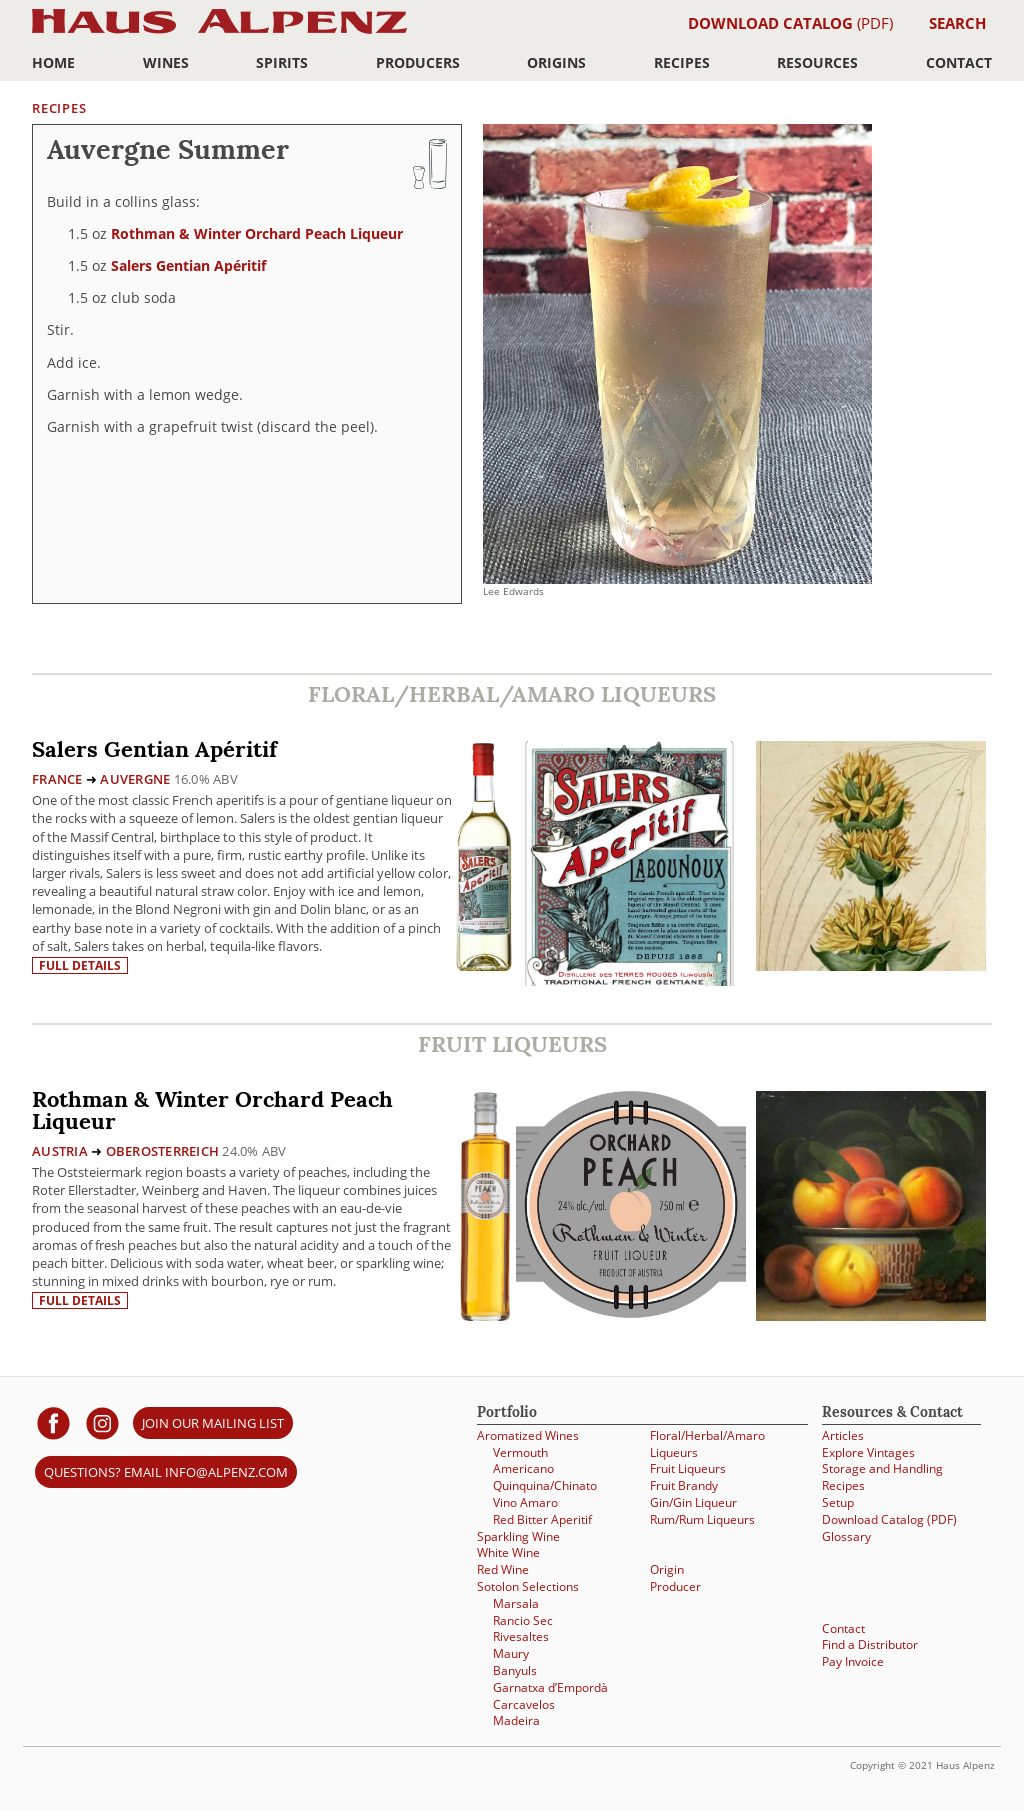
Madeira (516, 1720)
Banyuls (515, 1670)
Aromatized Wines (528, 1435)
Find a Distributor (870, 1644)
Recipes (682, 62)
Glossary (846, 1536)
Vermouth (520, 1452)
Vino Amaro (525, 1502)
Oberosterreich (163, 1151)
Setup (838, 1502)
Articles (843, 1435)
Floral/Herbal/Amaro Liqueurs (707, 1444)
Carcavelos (524, 1704)
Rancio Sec (523, 1620)
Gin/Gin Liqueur (693, 1502)
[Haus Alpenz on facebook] (53, 1422)
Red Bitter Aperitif (542, 1519)
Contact (959, 62)
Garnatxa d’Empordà (550, 1687)
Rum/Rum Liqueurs (702, 1519)
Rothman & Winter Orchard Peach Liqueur (257, 233)
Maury (511, 1653)
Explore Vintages (868, 1452)
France (57, 779)
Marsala (516, 1603)
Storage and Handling (882, 1468)
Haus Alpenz (219, 32)
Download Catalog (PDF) (889, 1519)
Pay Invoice (853, 1661)
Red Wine (503, 1569)
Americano (523, 1468)
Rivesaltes (521, 1636)
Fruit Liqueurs (688, 1468)
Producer (675, 1586)
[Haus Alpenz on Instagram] (102, 1422)
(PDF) (790, 23)
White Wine (508, 1552)
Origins (556, 62)
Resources (817, 62)
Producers (418, 62)
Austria (60, 1151)
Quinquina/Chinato (545, 1485)
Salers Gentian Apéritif (188, 265)
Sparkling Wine (518, 1536)
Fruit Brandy (684, 1485)
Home (53, 62)
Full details (80, 965)
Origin (667, 1569)
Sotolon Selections (528, 1586)
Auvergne (135, 779)
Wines (166, 62)
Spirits (282, 62)
